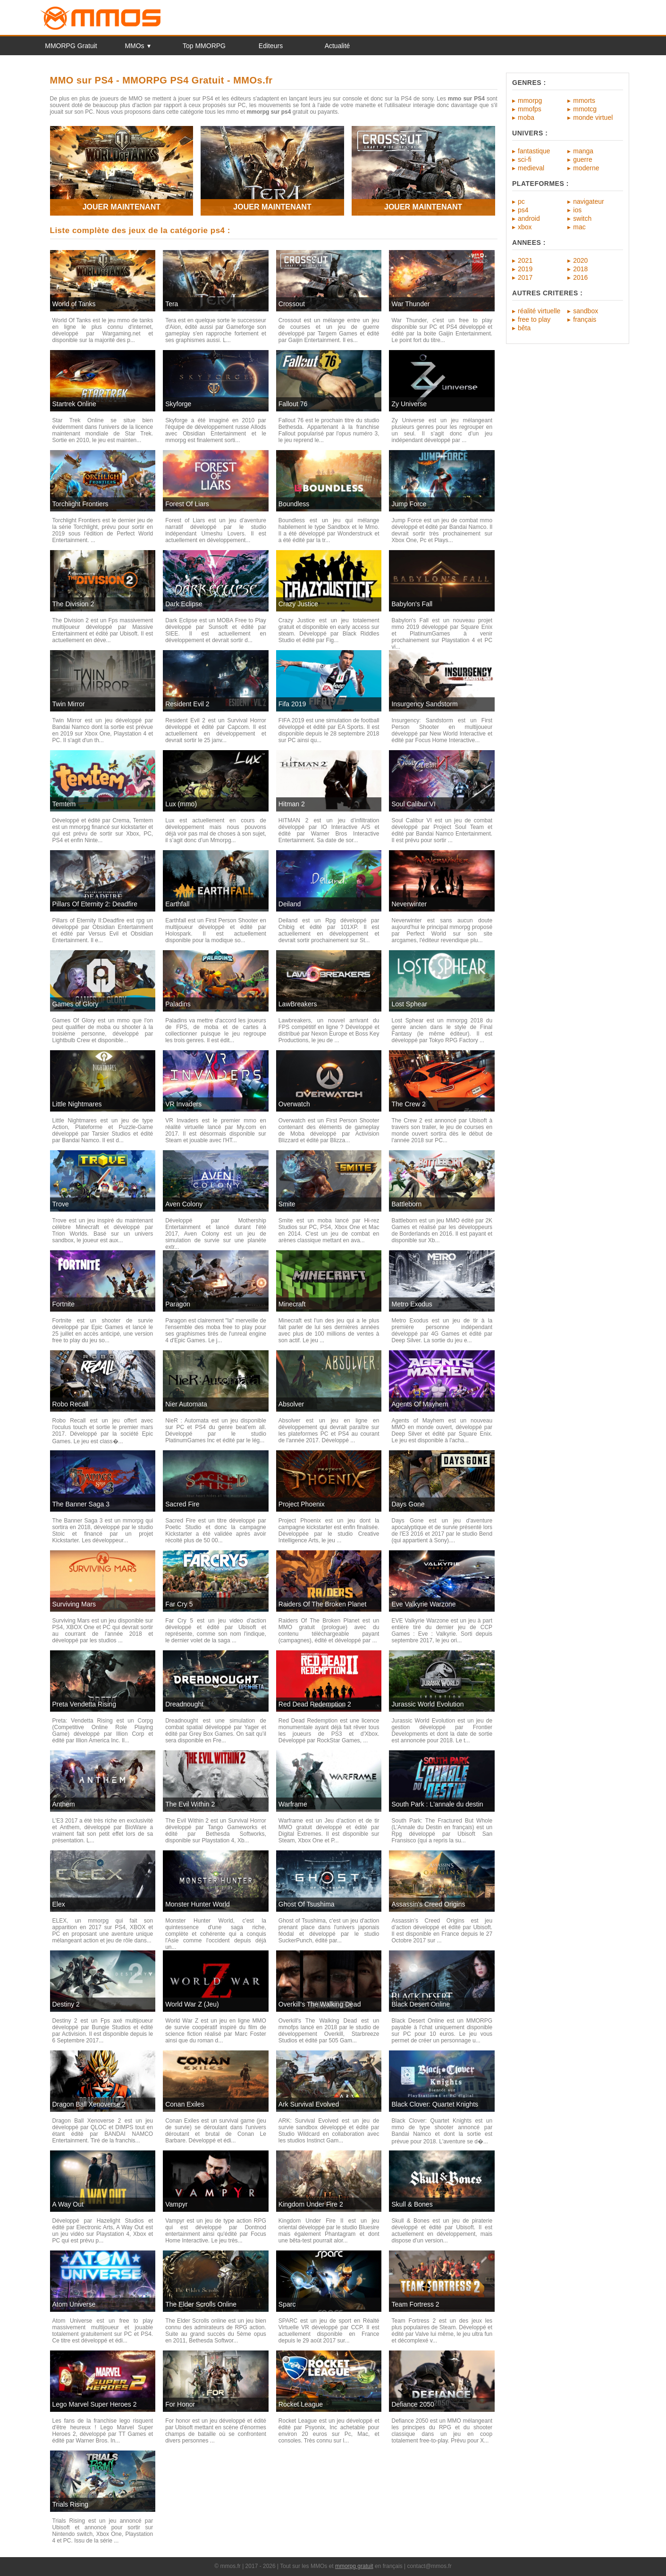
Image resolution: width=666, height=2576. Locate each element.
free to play (534, 319)
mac (579, 227)
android (529, 218)
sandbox (585, 311)
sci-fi (524, 159)
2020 (580, 260)
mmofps (529, 109)
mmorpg (530, 100)
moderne (586, 168)
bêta (524, 328)
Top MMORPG (204, 46)
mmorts (584, 100)
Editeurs (271, 46)
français (584, 319)
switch (582, 218)
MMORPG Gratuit (71, 46)
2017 (525, 277)
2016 (580, 277)
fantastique (534, 151)
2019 (525, 269)
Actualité (337, 46)
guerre (582, 159)
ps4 (523, 210)
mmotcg (585, 109)
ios (577, 210)
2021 (525, 260)
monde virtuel (593, 117)
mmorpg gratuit (354, 2566)
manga (583, 151)
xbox (525, 227)
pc (521, 201)
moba (526, 117)
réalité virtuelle (539, 311)
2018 (580, 269)
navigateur (588, 201)
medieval (531, 168)
